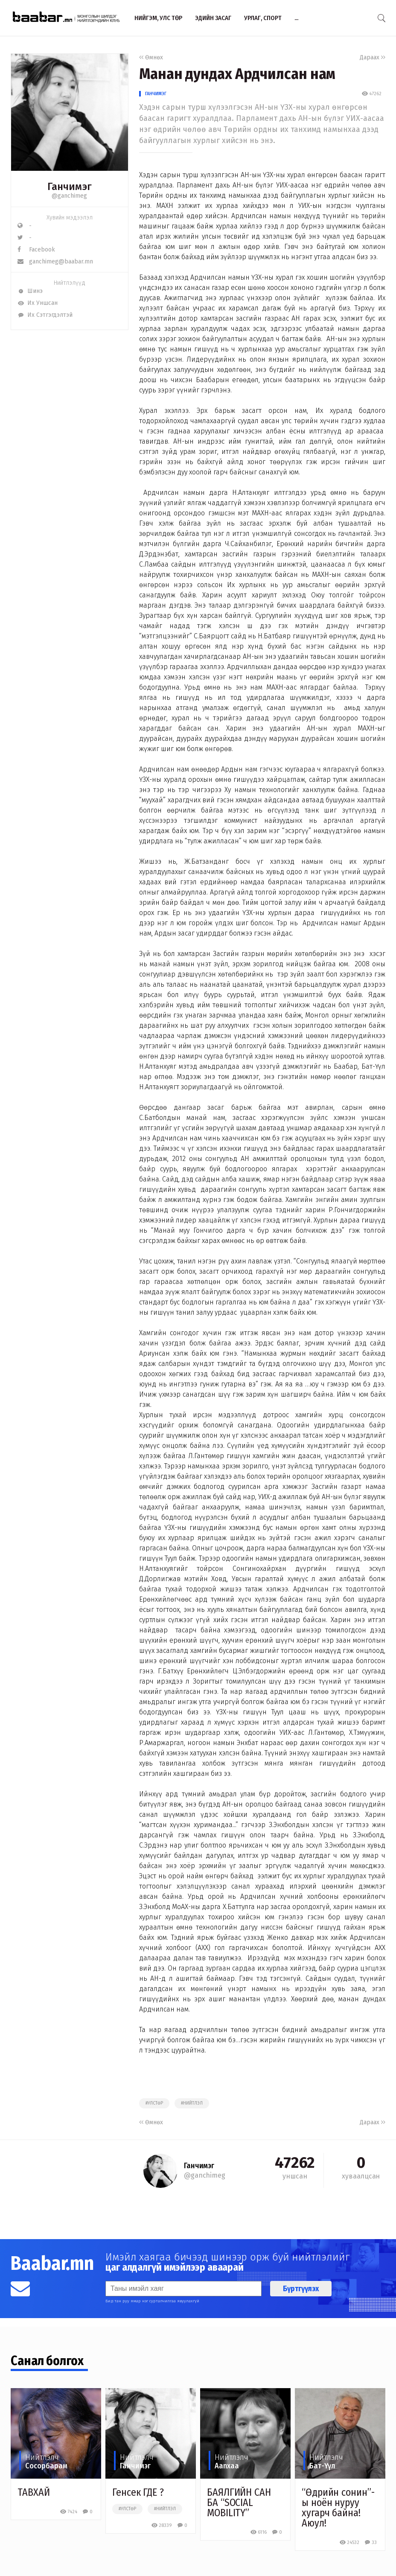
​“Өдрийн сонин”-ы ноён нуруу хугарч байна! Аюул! (338, 2507)
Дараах (372, 57)
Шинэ (30, 291)
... (296, 18)
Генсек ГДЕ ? (138, 2492)
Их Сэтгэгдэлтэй (45, 315)
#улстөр (154, 2103)
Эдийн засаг (213, 18)
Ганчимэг (155, 93)
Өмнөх (151, 57)
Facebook (36, 249)
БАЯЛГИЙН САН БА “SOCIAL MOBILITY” (239, 2502)
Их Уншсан (37, 303)
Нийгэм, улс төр (158, 18)
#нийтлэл (192, 2103)
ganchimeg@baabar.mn (55, 261)
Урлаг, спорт (263, 18)
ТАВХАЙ (33, 2492)
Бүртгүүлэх (301, 2288)
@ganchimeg (69, 195)
